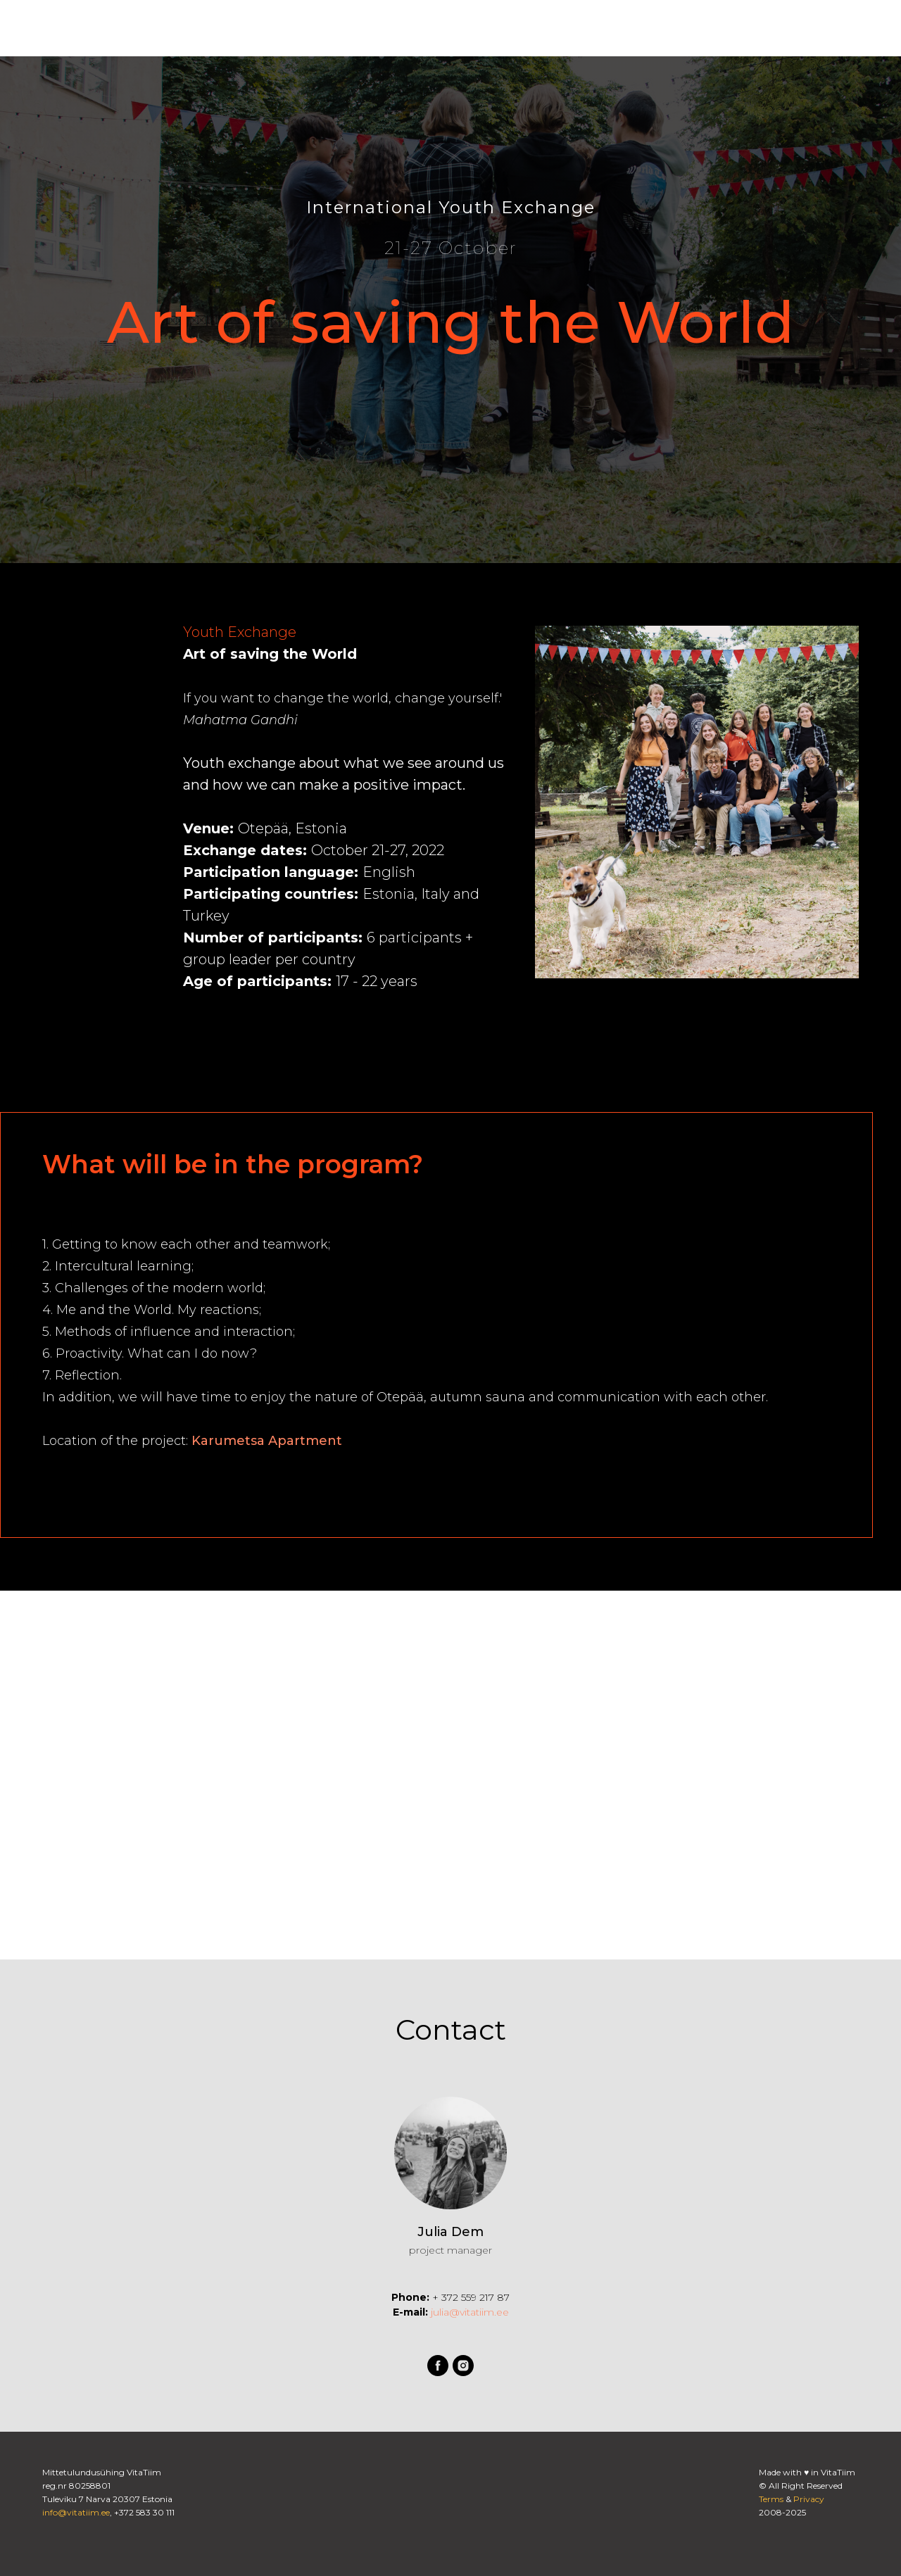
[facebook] (585, 28)
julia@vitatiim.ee (468, 2312)
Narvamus (511, 28)
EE (860, 29)
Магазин (381, 28)
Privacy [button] (808, 2499)
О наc (163, 28)
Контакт (444, 28)
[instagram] (616, 28)
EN (834, 29)
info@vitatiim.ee (76, 2512)
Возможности (237, 28)
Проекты (317, 28)
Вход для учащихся (730, 28)
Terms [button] (771, 2499)
